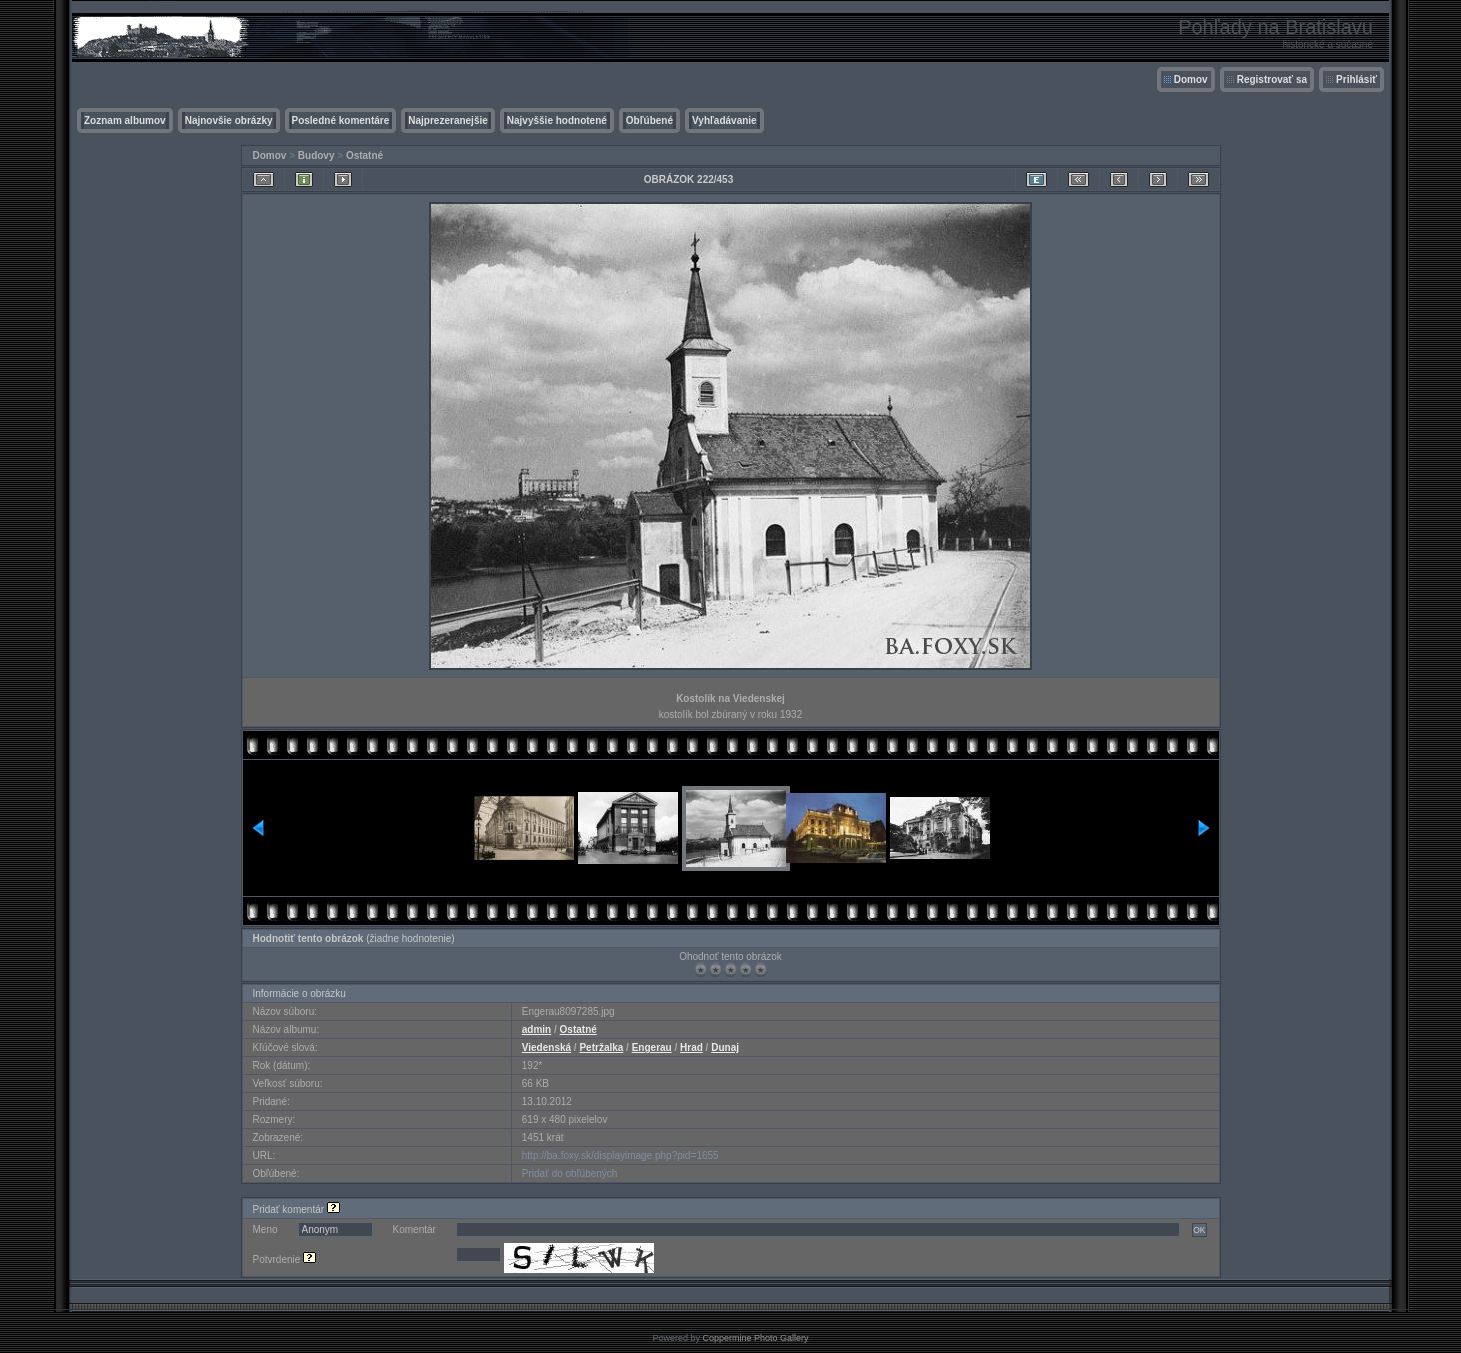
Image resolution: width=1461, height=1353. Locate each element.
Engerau (652, 1047)
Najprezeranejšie (448, 120)
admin (536, 1029)
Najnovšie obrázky (229, 120)
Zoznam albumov (125, 120)
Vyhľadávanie (724, 120)
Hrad (691, 1047)
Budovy (316, 155)
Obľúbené (649, 120)
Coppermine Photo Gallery (755, 1338)
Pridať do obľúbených (570, 1173)
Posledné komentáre (341, 120)
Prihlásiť (1356, 79)
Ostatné (364, 155)
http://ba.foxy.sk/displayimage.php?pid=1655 (620, 1155)
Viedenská (546, 1047)
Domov (1191, 79)
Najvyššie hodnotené (557, 120)
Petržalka (601, 1047)
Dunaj (725, 1047)
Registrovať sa (1272, 79)
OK (1199, 1230)
